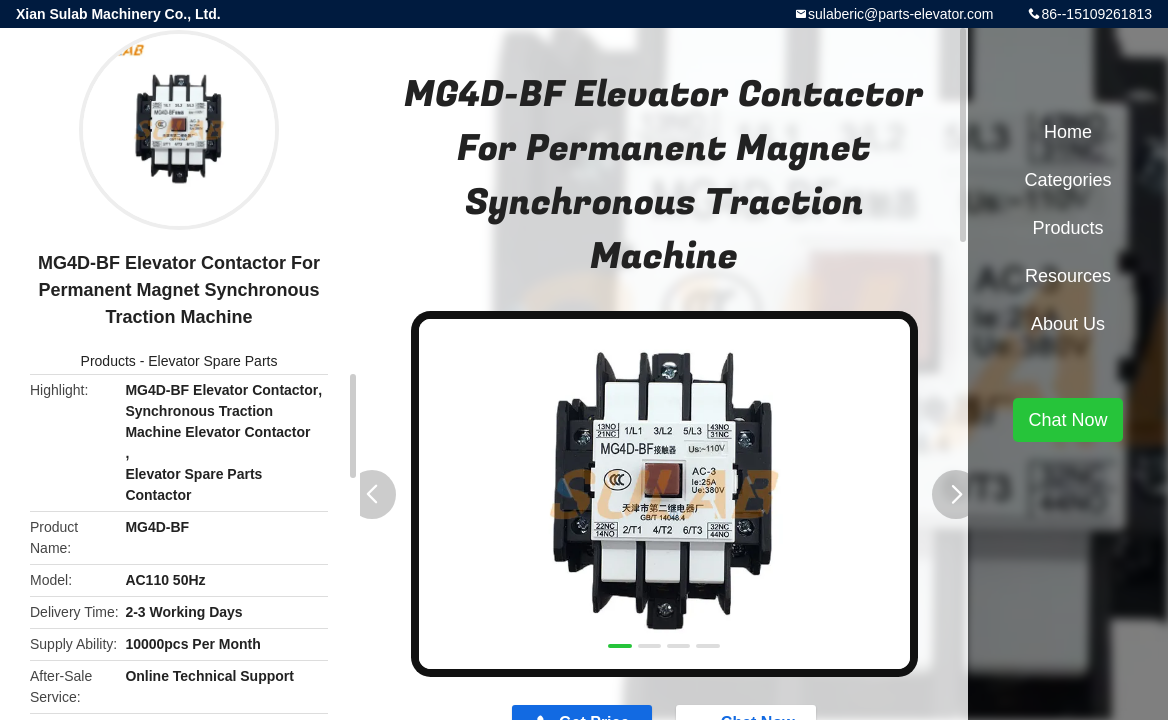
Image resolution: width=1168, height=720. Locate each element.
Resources (1068, 276)
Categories (1067, 180)
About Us (1068, 324)
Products (108, 361)
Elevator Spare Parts (212, 361)
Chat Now (1067, 420)
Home (1068, 132)
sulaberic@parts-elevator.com (900, 14)
